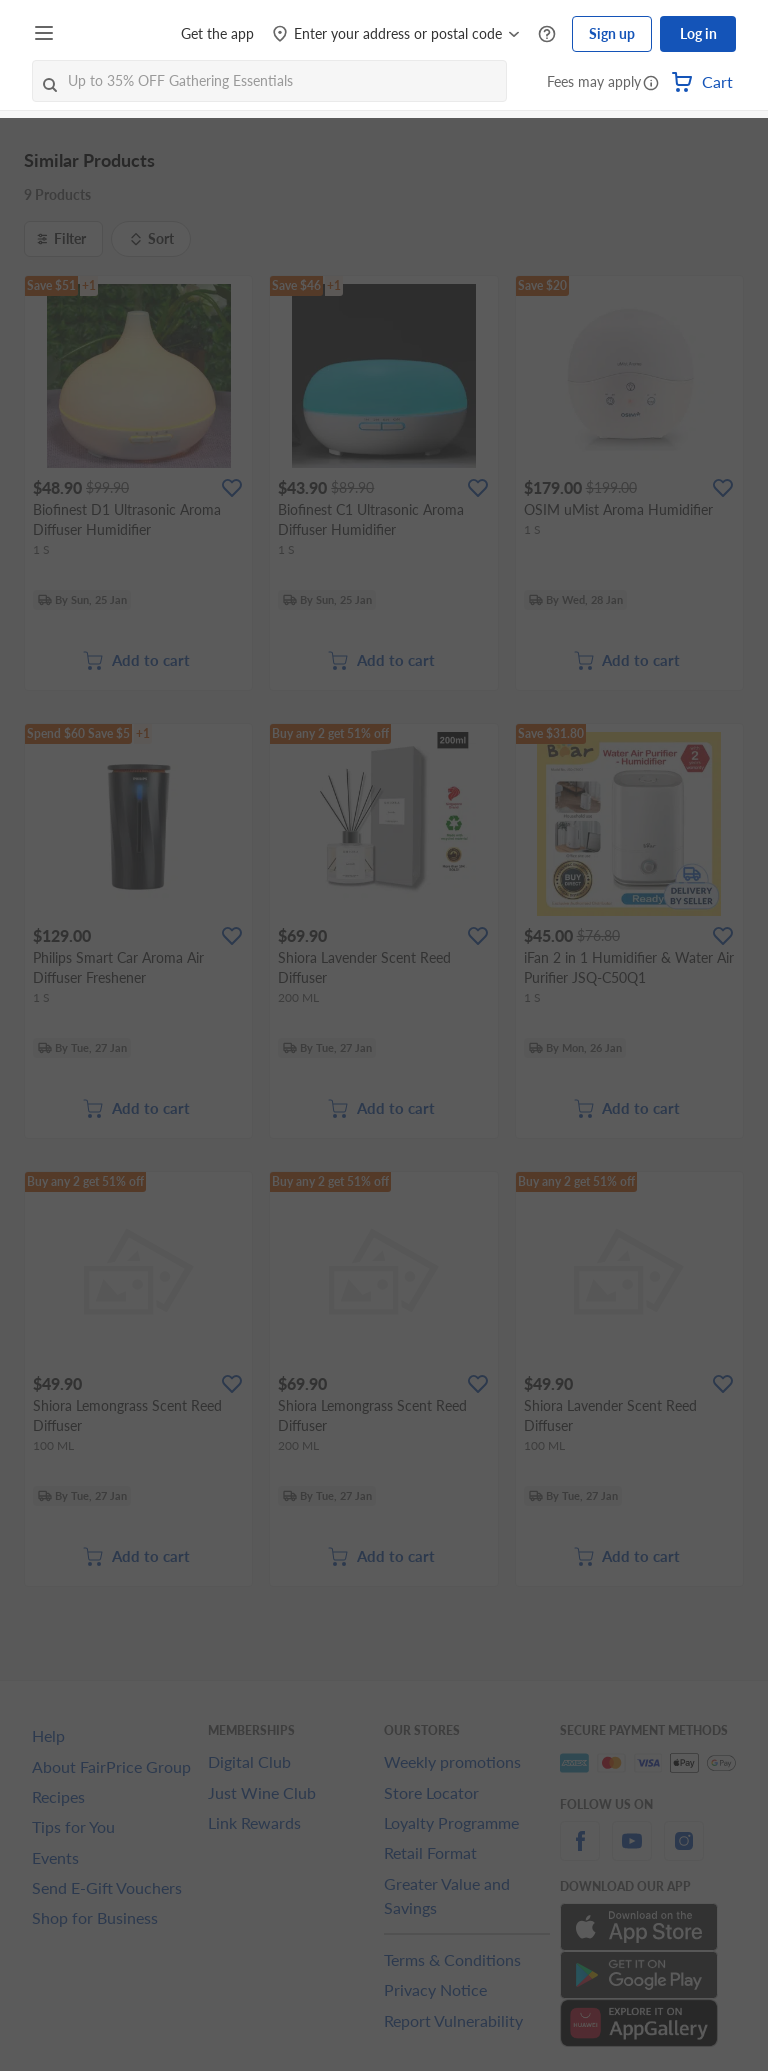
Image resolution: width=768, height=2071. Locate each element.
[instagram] (684, 1852)
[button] (651, 84)
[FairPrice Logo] (119, 34)
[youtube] (632, 1852)
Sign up (612, 33)
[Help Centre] (547, 34)
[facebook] (580, 1852)
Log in (698, 33)
